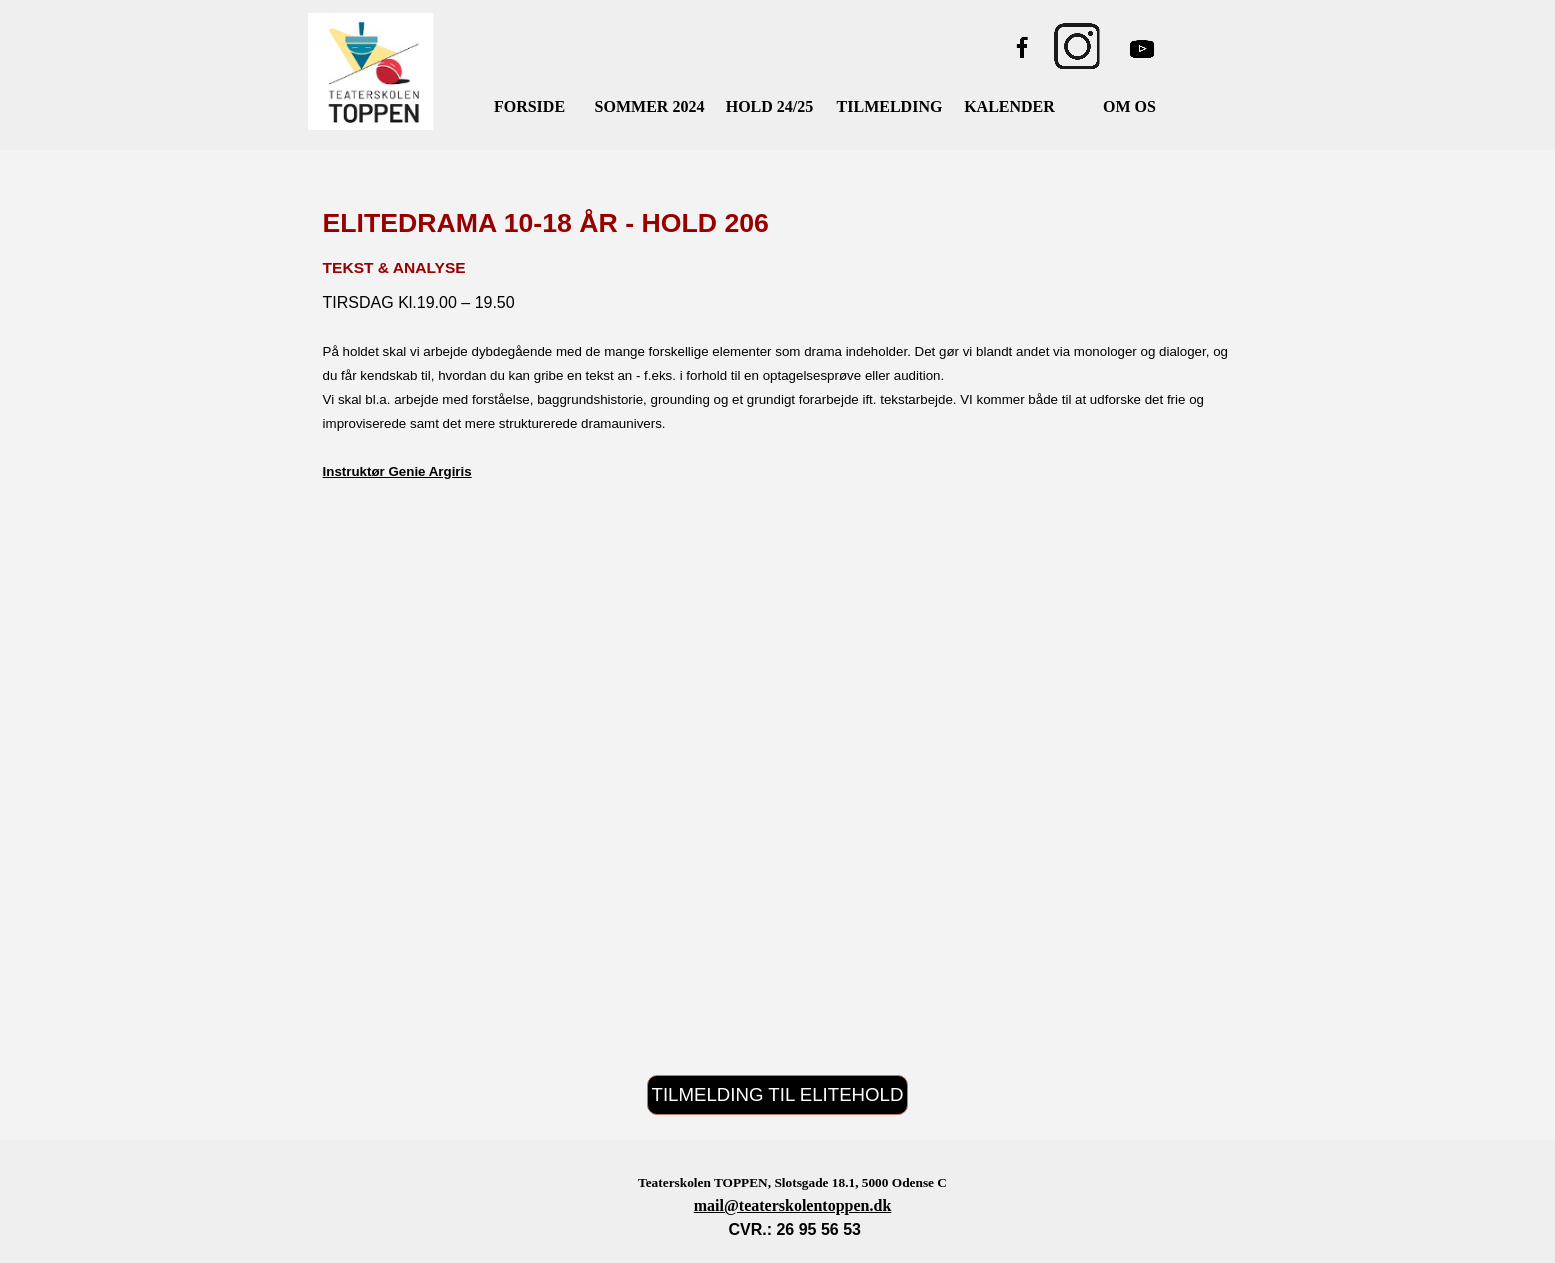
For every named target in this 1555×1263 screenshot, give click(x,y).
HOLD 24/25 (770, 106)
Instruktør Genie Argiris (397, 471)
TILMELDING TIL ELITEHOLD (778, 1094)
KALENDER (1009, 106)
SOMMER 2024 (650, 106)
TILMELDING (890, 106)
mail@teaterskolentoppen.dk (793, 1205)
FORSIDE (529, 106)
